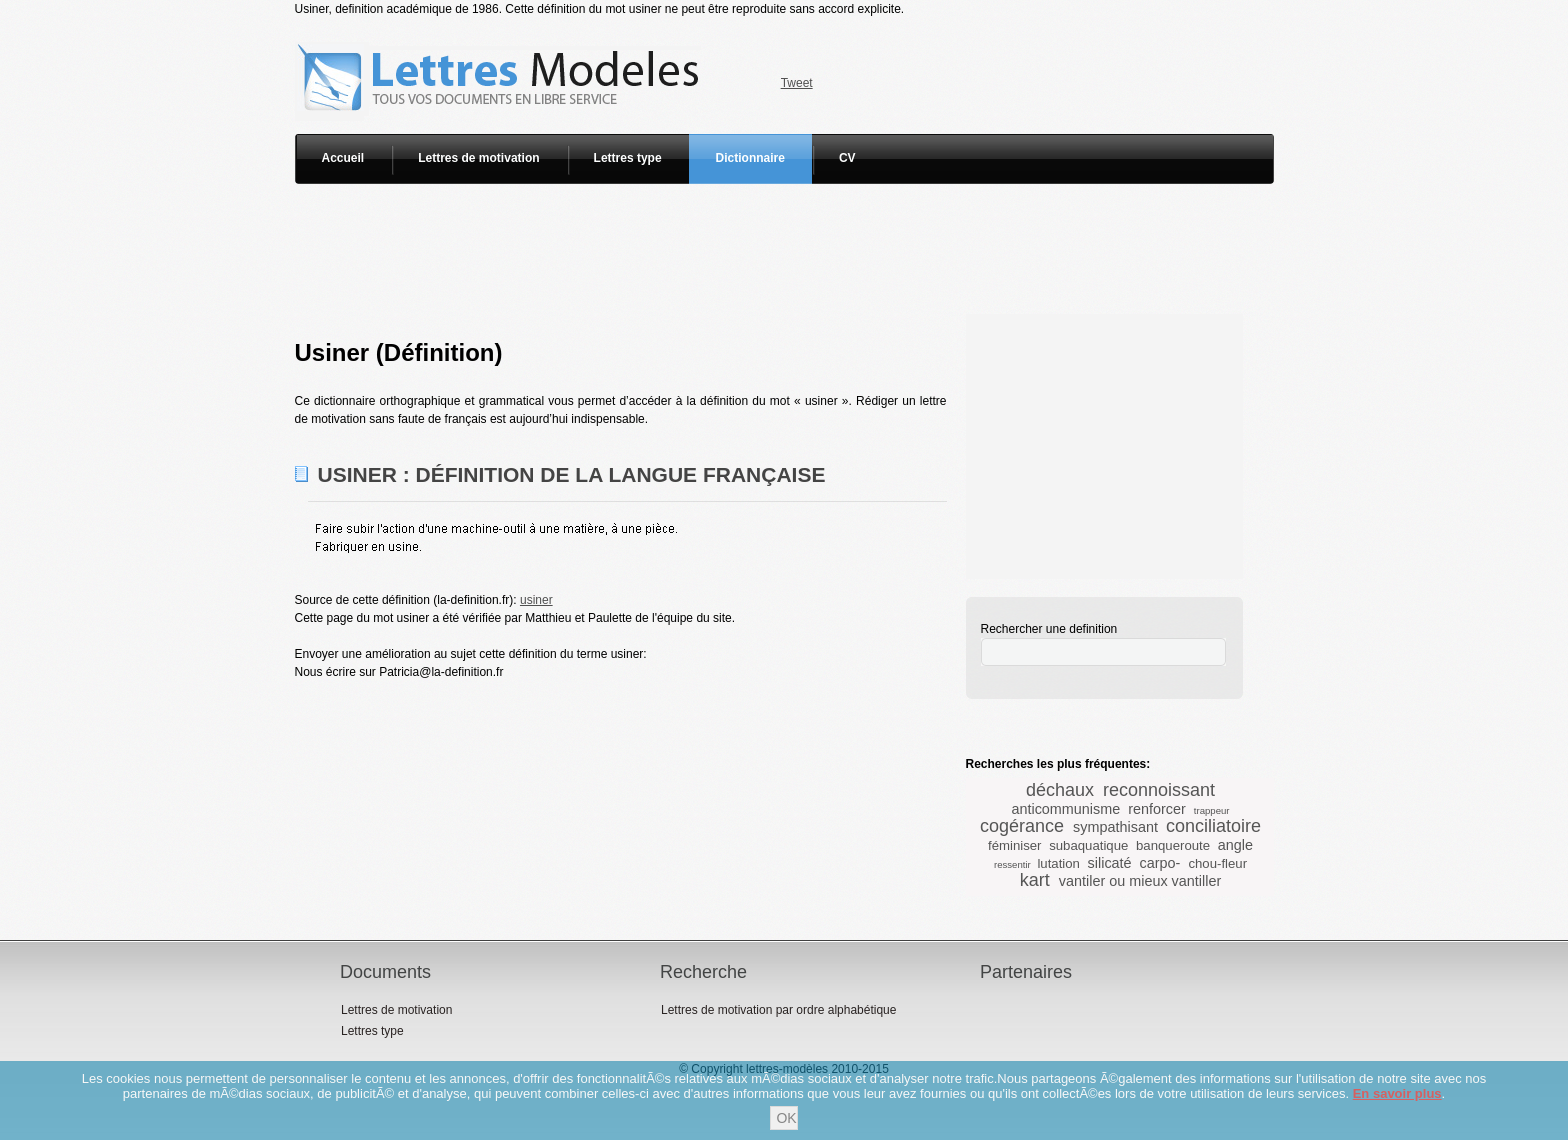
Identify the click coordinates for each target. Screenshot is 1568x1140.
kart (1035, 880)
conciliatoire (1213, 826)
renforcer (1157, 809)
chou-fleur (1217, 863)
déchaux (1060, 790)
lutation (1058, 863)
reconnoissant (1159, 790)
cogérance (1022, 826)
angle (1235, 845)
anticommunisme (1065, 809)
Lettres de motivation (478, 158)
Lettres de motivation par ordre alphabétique (778, 1010)
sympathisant (1115, 827)
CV (847, 158)
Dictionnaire (750, 158)
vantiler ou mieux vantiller (1140, 881)
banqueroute (1173, 845)
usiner (536, 600)
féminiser (1015, 845)
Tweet (797, 83)
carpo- (1160, 863)
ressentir (1012, 864)
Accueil (343, 158)
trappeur (1212, 810)
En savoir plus (1397, 1093)
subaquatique (1088, 845)
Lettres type (628, 158)
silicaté (1110, 863)
